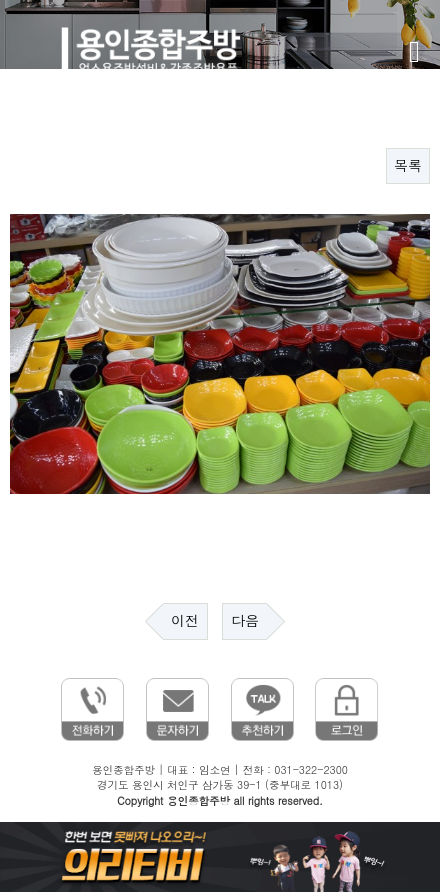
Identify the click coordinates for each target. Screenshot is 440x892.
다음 (245, 621)
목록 (408, 166)
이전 (185, 621)
